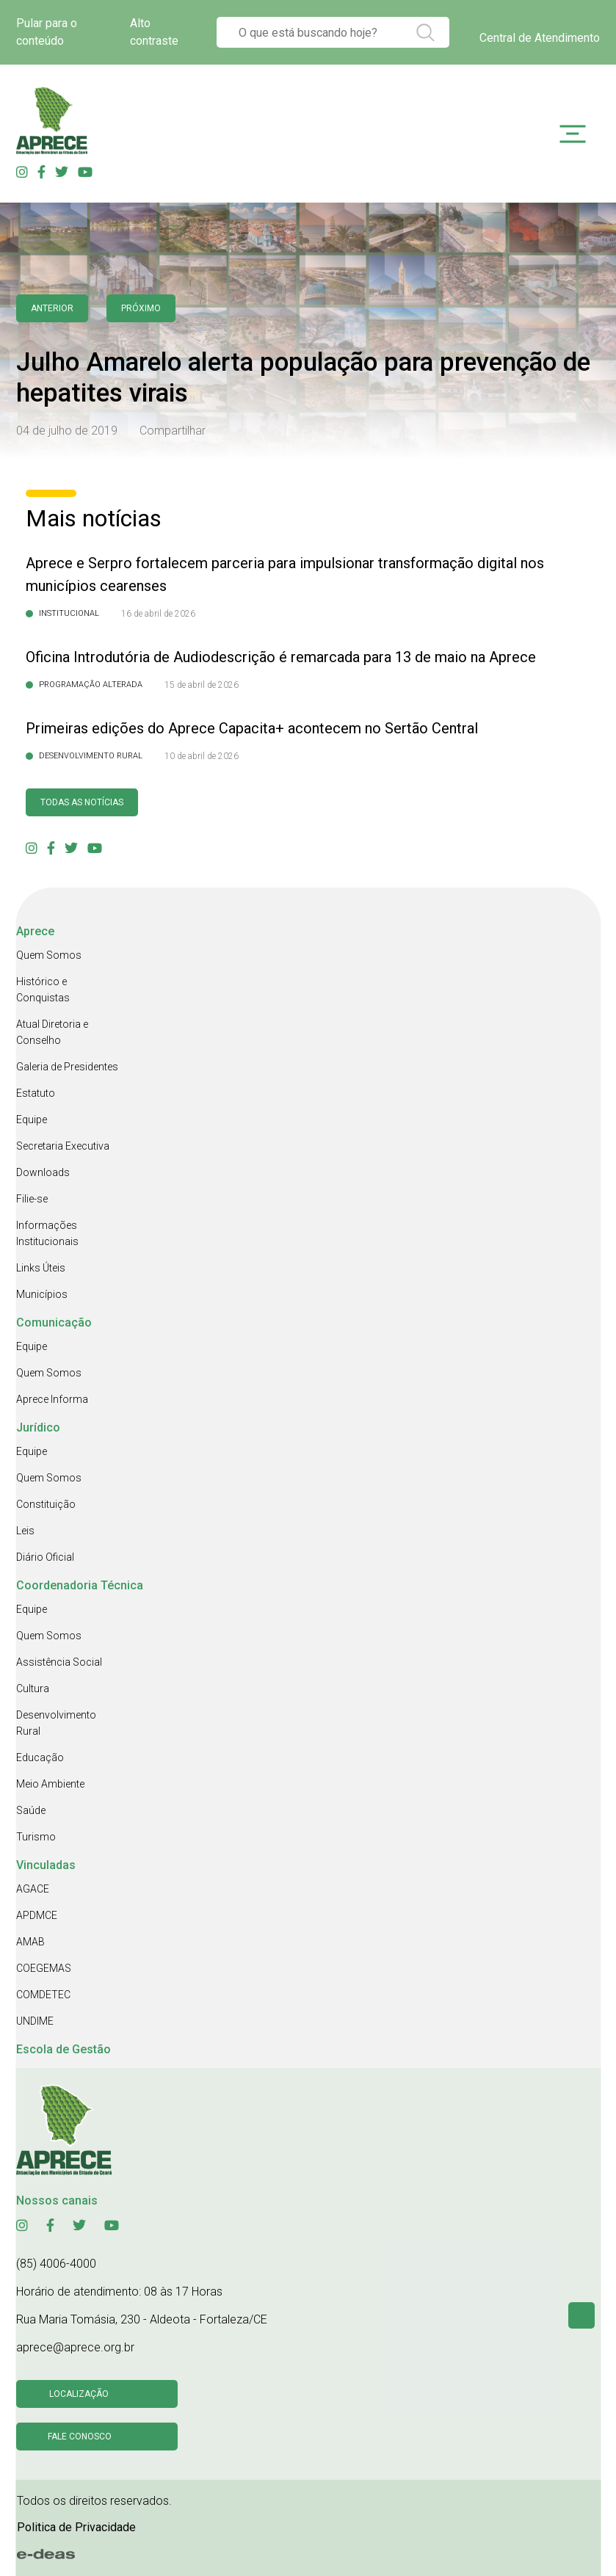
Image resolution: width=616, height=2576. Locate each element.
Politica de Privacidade (76, 2527)
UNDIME (35, 2021)
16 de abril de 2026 (158, 614)
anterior (52, 308)
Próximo (141, 308)
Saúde (31, 1810)
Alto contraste (154, 32)
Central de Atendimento (539, 38)
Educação (40, 1757)
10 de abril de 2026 (201, 756)
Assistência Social (59, 1662)
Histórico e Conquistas (43, 990)
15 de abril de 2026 (201, 685)
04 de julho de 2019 (66, 431)
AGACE (32, 1889)
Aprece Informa (52, 1399)
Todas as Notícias (81, 802)
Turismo (36, 1837)
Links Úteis (40, 1268)
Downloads (43, 1172)
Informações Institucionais (47, 1233)
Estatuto (35, 1093)
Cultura (32, 1688)
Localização (79, 2394)
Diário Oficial (45, 1557)
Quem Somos (48, 955)
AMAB (30, 1942)
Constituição (46, 1504)
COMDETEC (43, 1994)
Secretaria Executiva (62, 1146)
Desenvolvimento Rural (56, 1723)
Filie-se (32, 1199)
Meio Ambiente (50, 1784)
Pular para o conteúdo (46, 32)
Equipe (31, 1119)
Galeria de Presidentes (67, 1067)
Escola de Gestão (63, 2049)
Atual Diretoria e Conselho (52, 1032)
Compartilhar (172, 431)
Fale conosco (80, 2436)
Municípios (42, 1294)
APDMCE (36, 1915)
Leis (25, 1530)
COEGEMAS (43, 1968)
